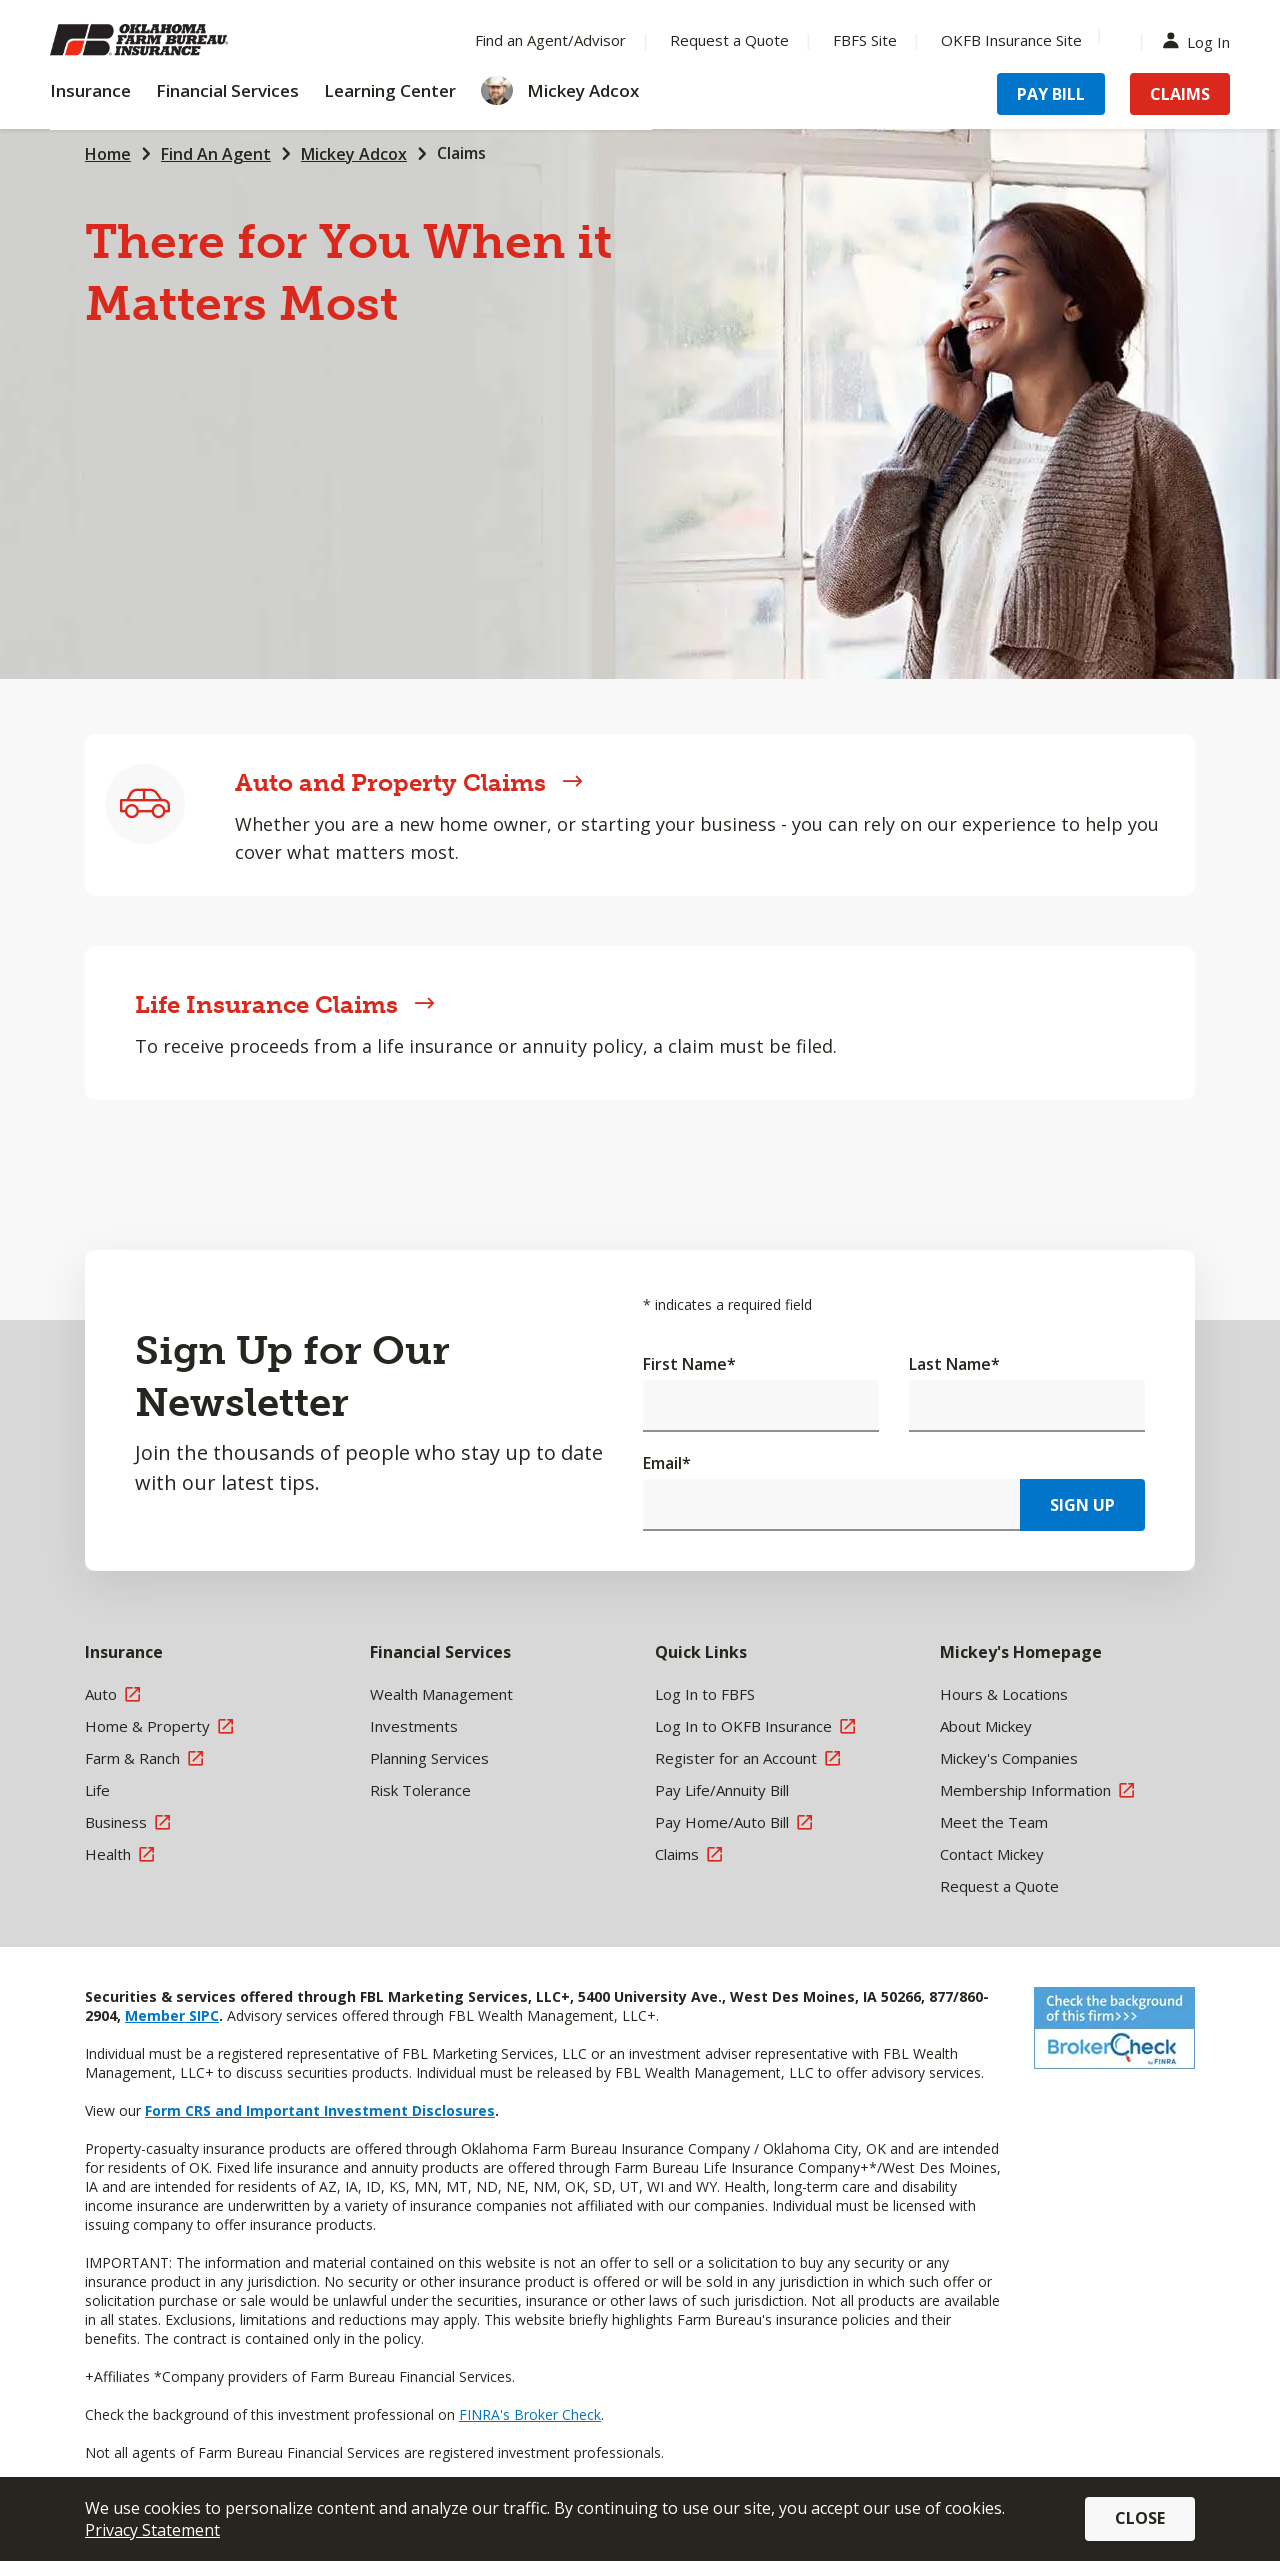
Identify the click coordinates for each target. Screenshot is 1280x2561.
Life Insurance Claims (285, 1004)
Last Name (954, 1364)
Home (108, 154)
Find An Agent (216, 154)
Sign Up (1082, 1505)
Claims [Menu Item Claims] (1180, 94)
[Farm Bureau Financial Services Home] (180, 40)
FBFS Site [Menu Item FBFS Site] (865, 40)
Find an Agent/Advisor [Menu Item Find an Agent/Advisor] (550, 40)
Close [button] (1140, 2518)
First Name (689, 1364)
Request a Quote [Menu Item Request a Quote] (729, 40)
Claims (461, 153)
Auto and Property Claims (409, 782)
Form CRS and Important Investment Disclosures (320, 2110)
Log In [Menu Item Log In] (1201, 40)
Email (667, 1463)
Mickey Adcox (354, 154)
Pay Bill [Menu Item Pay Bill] (1051, 94)
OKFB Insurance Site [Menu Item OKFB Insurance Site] (1011, 40)
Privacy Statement (152, 2530)
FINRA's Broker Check (530, 2414)
